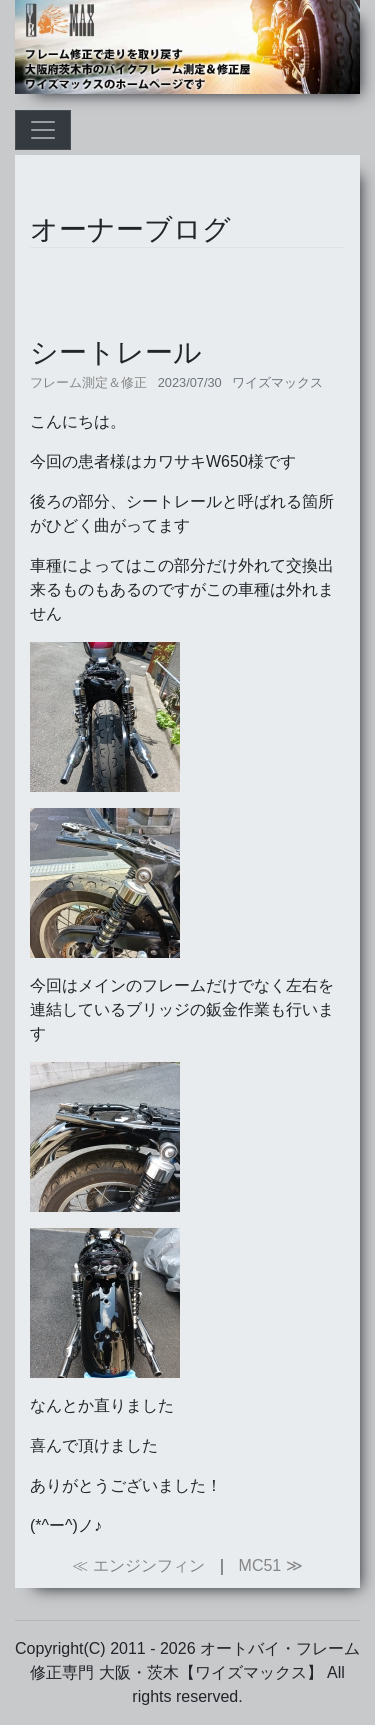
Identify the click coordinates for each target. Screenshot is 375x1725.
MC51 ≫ (271, 1565)
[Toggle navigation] (43, 130)
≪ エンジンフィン (138, 1565)
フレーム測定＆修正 (88, 382)
